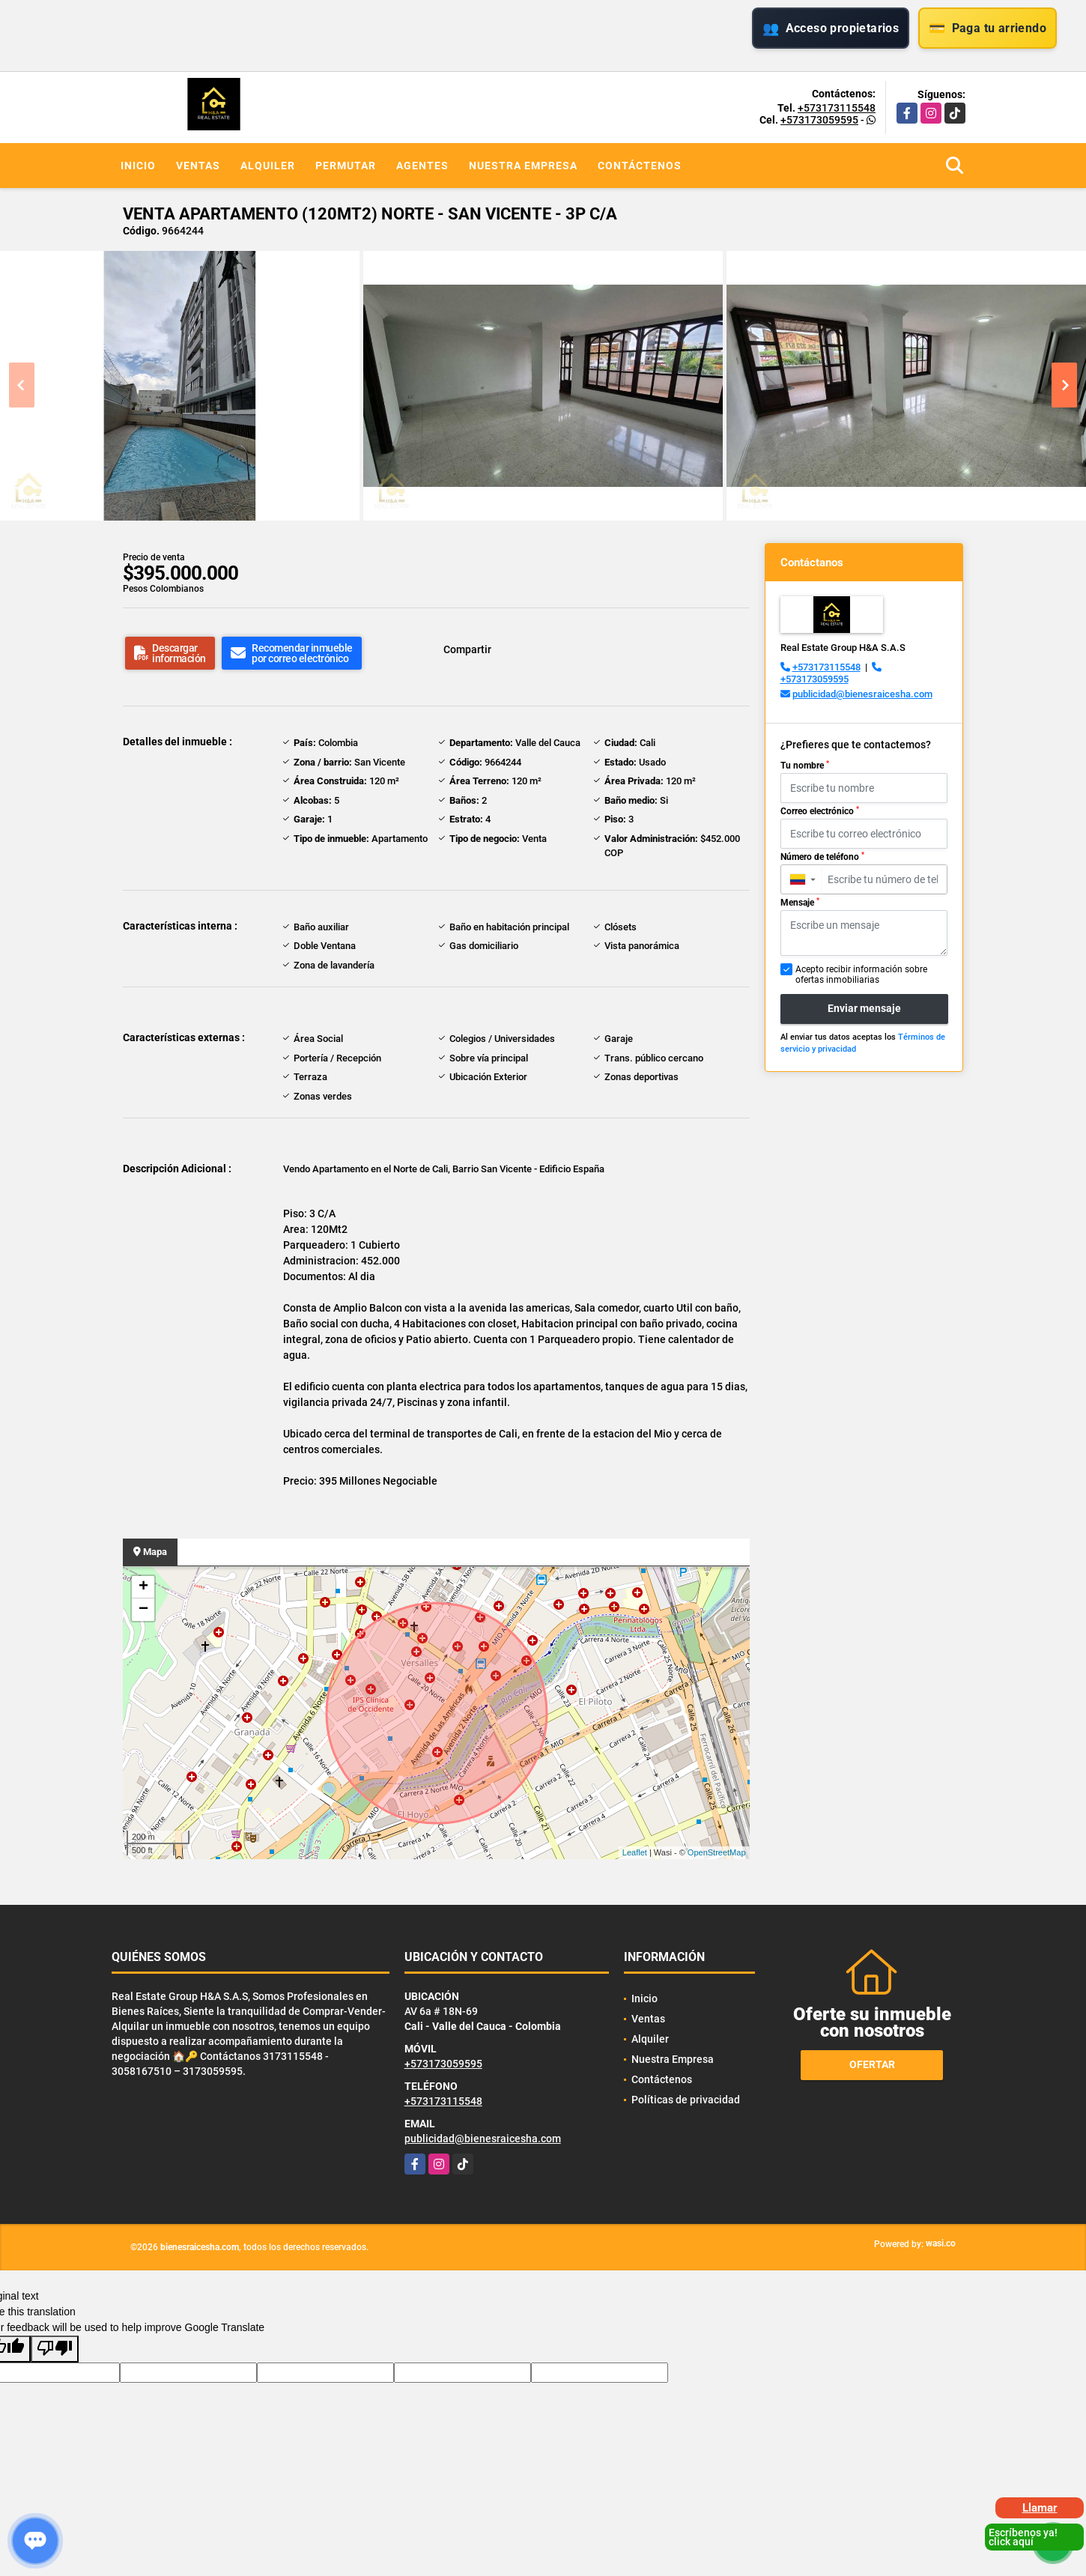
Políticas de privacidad (685, 2100)
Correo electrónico (819, 811)
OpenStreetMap (717, 1852)
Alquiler (267, 166)
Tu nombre (804, 766)
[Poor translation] (55, 2349)
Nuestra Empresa (523, 166)
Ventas (198, 166)
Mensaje (799, 903)
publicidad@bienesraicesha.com (862, 694)
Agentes (422, 166)
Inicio (138, 166)
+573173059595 (819, 120)
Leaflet (634, 1852)
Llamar (1040, 2508)
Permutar (345, 166)
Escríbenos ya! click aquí (1023, 2537)
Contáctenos (640, 166)
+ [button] (143, 1587)
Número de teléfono (822, 857)
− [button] (143, 1609)
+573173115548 (837, 108)
